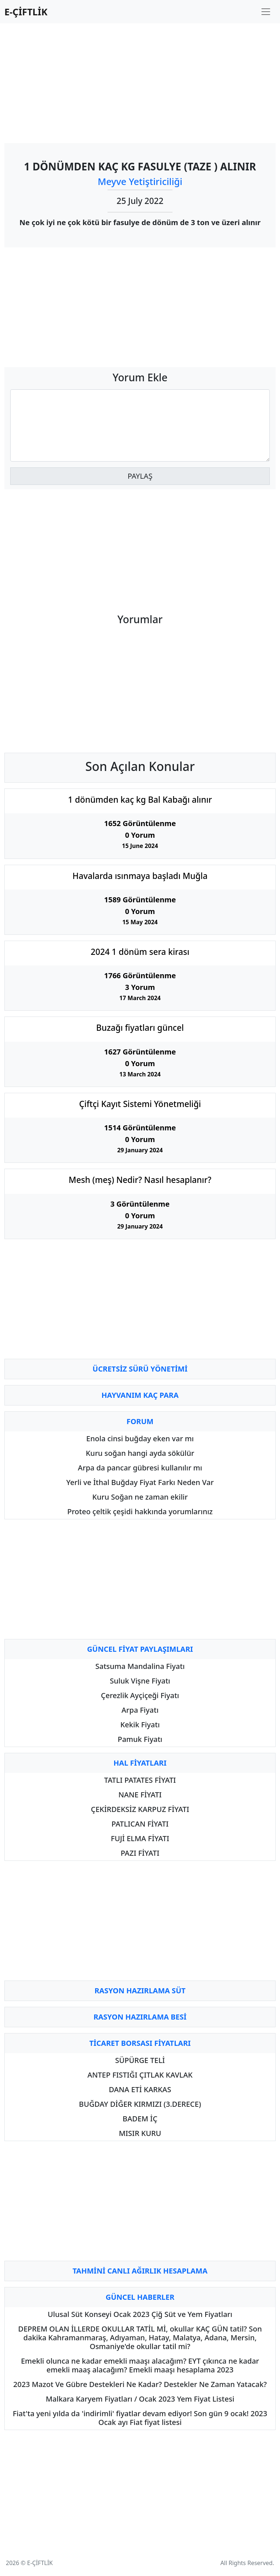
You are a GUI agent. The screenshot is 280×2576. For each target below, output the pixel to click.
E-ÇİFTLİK (25, 11)
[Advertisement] (140, 80)
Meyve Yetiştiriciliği (140, 181)
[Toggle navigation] (266, 12)
